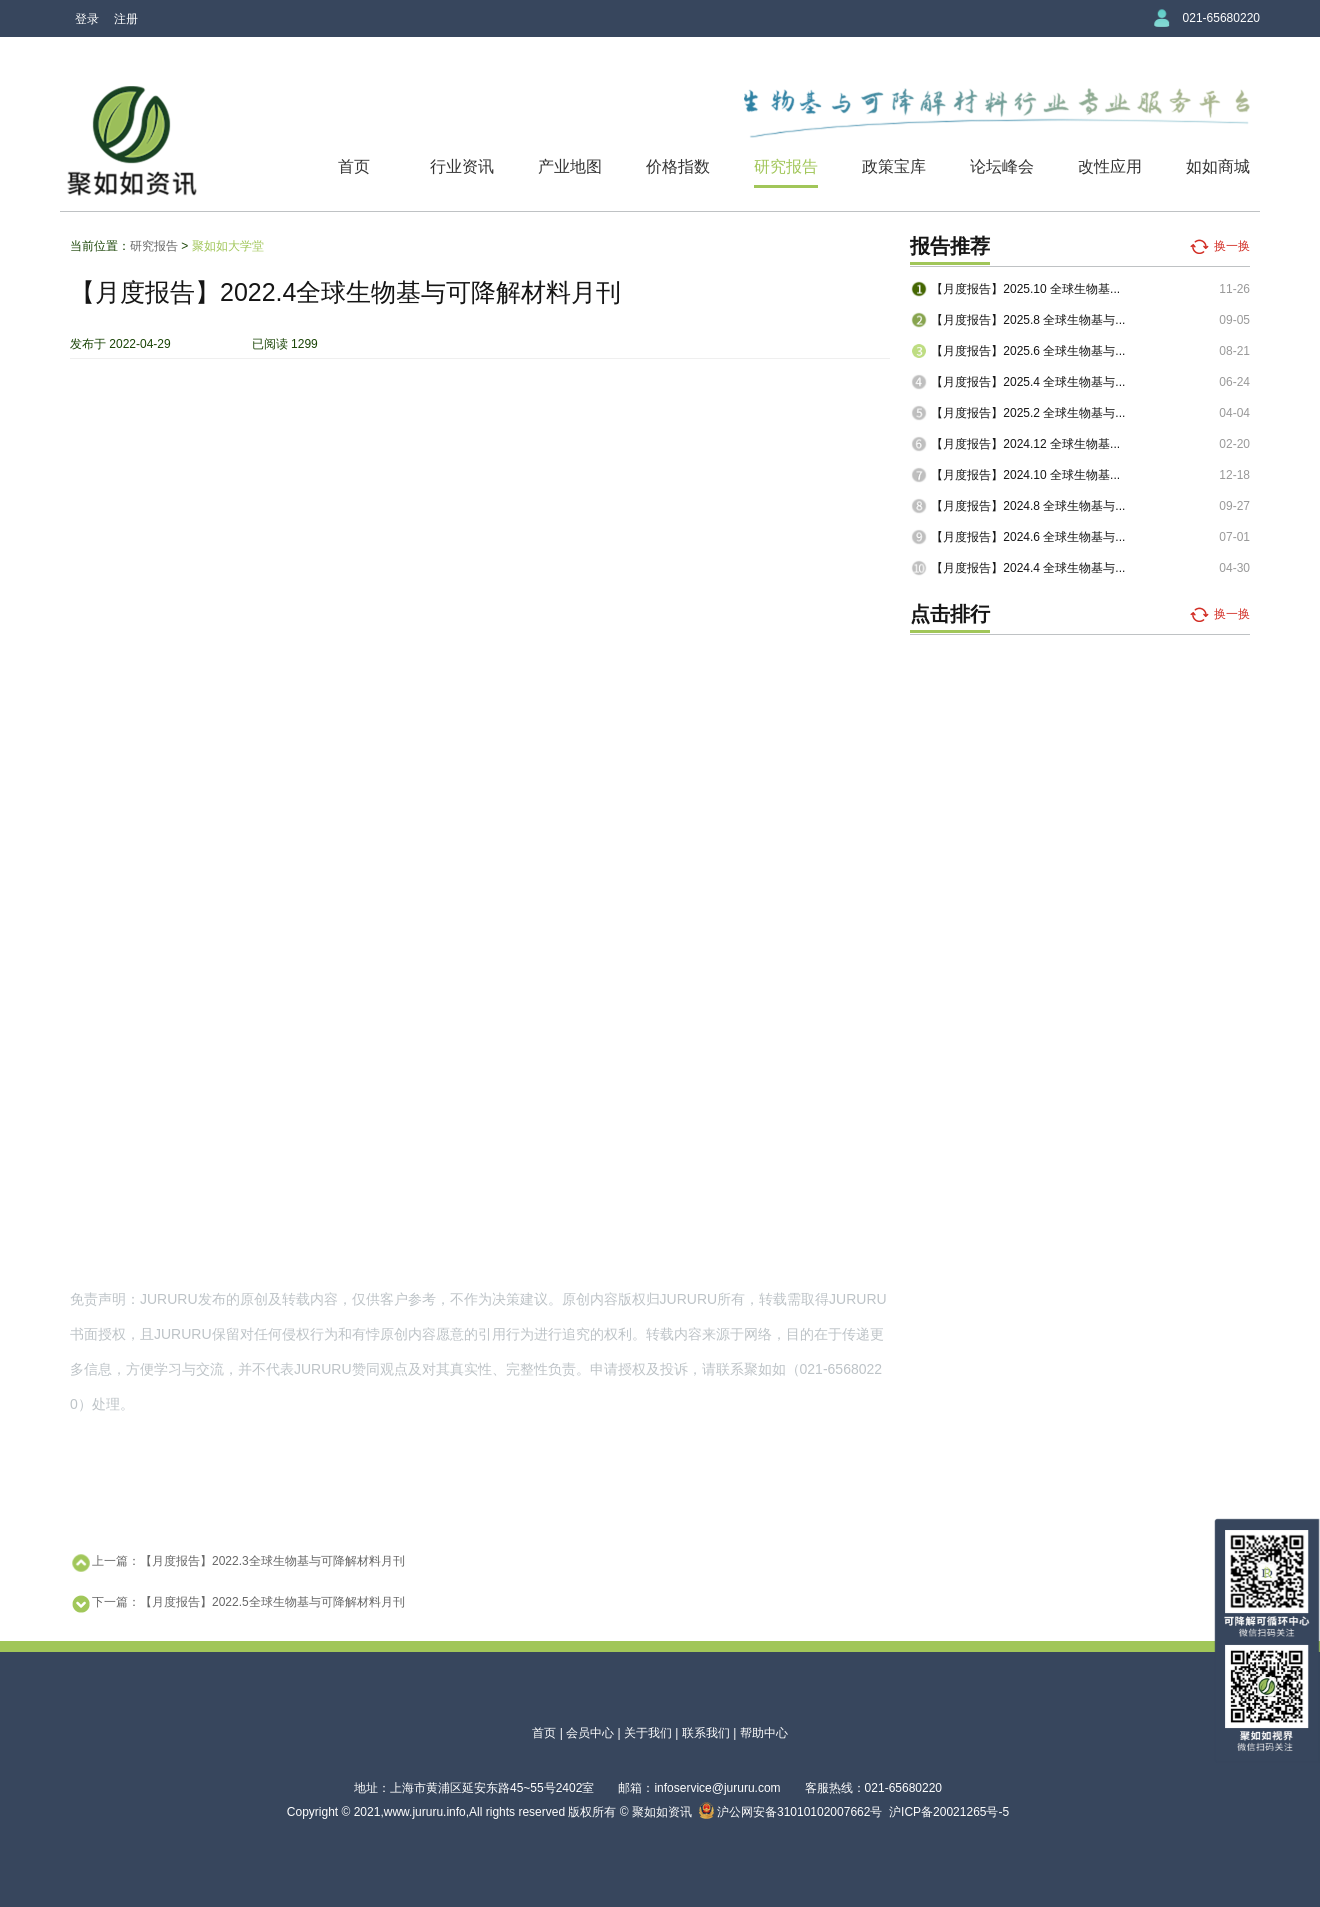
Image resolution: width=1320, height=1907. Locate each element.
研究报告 (786, 166)
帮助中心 (764, 1733)
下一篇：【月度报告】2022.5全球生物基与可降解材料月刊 (237, 1604)
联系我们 (706, 1733)
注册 (126, 19)
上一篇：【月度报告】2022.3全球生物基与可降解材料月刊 (237, 1563)
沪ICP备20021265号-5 (949, 1812)
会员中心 (590, 1733)
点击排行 (950, 614)
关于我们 (648, 1733)
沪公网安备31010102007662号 (791, 1812)
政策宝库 (894, 166)
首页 (354, 166)
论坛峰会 (1002, 166)
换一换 (1232, 246)
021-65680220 (1221, 18)
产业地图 (570, 166)
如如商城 (1218, 166)
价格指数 (678, 166)
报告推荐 (950, 246)
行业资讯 (462, 166)
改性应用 (1110, 166)
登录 (87, 19)
